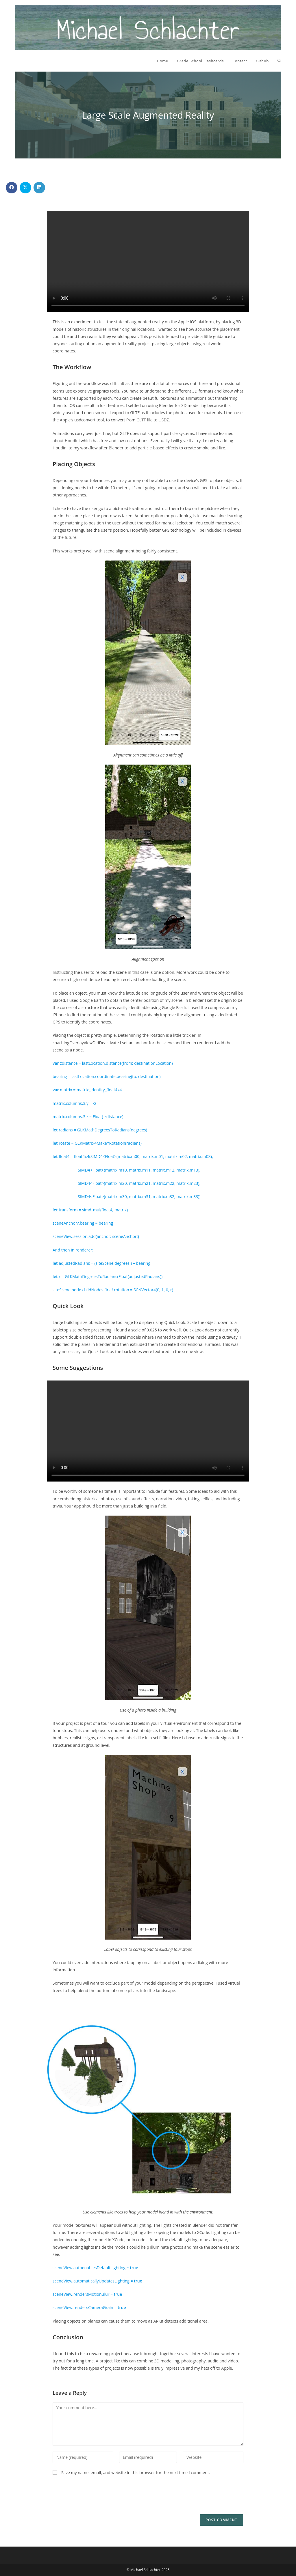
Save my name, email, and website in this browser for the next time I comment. (135, 2472)
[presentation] (96, 2497)
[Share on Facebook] (11, 187)
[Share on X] (25, 187)
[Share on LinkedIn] (39, 187)
